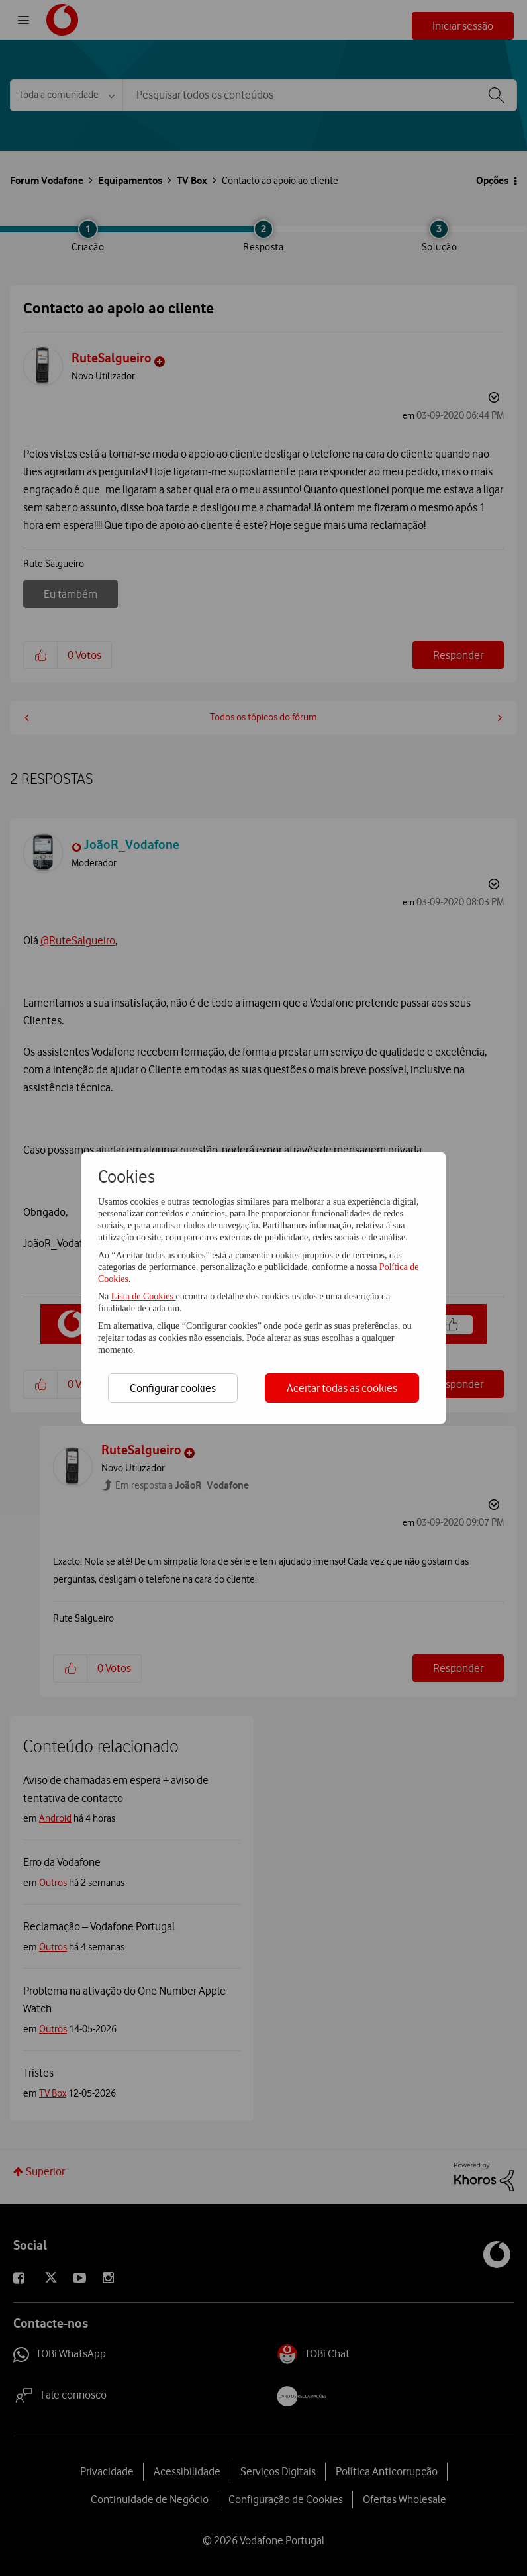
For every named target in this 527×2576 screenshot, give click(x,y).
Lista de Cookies (143, 1296)
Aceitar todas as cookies (342, 1388)
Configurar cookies (173, 1388)
